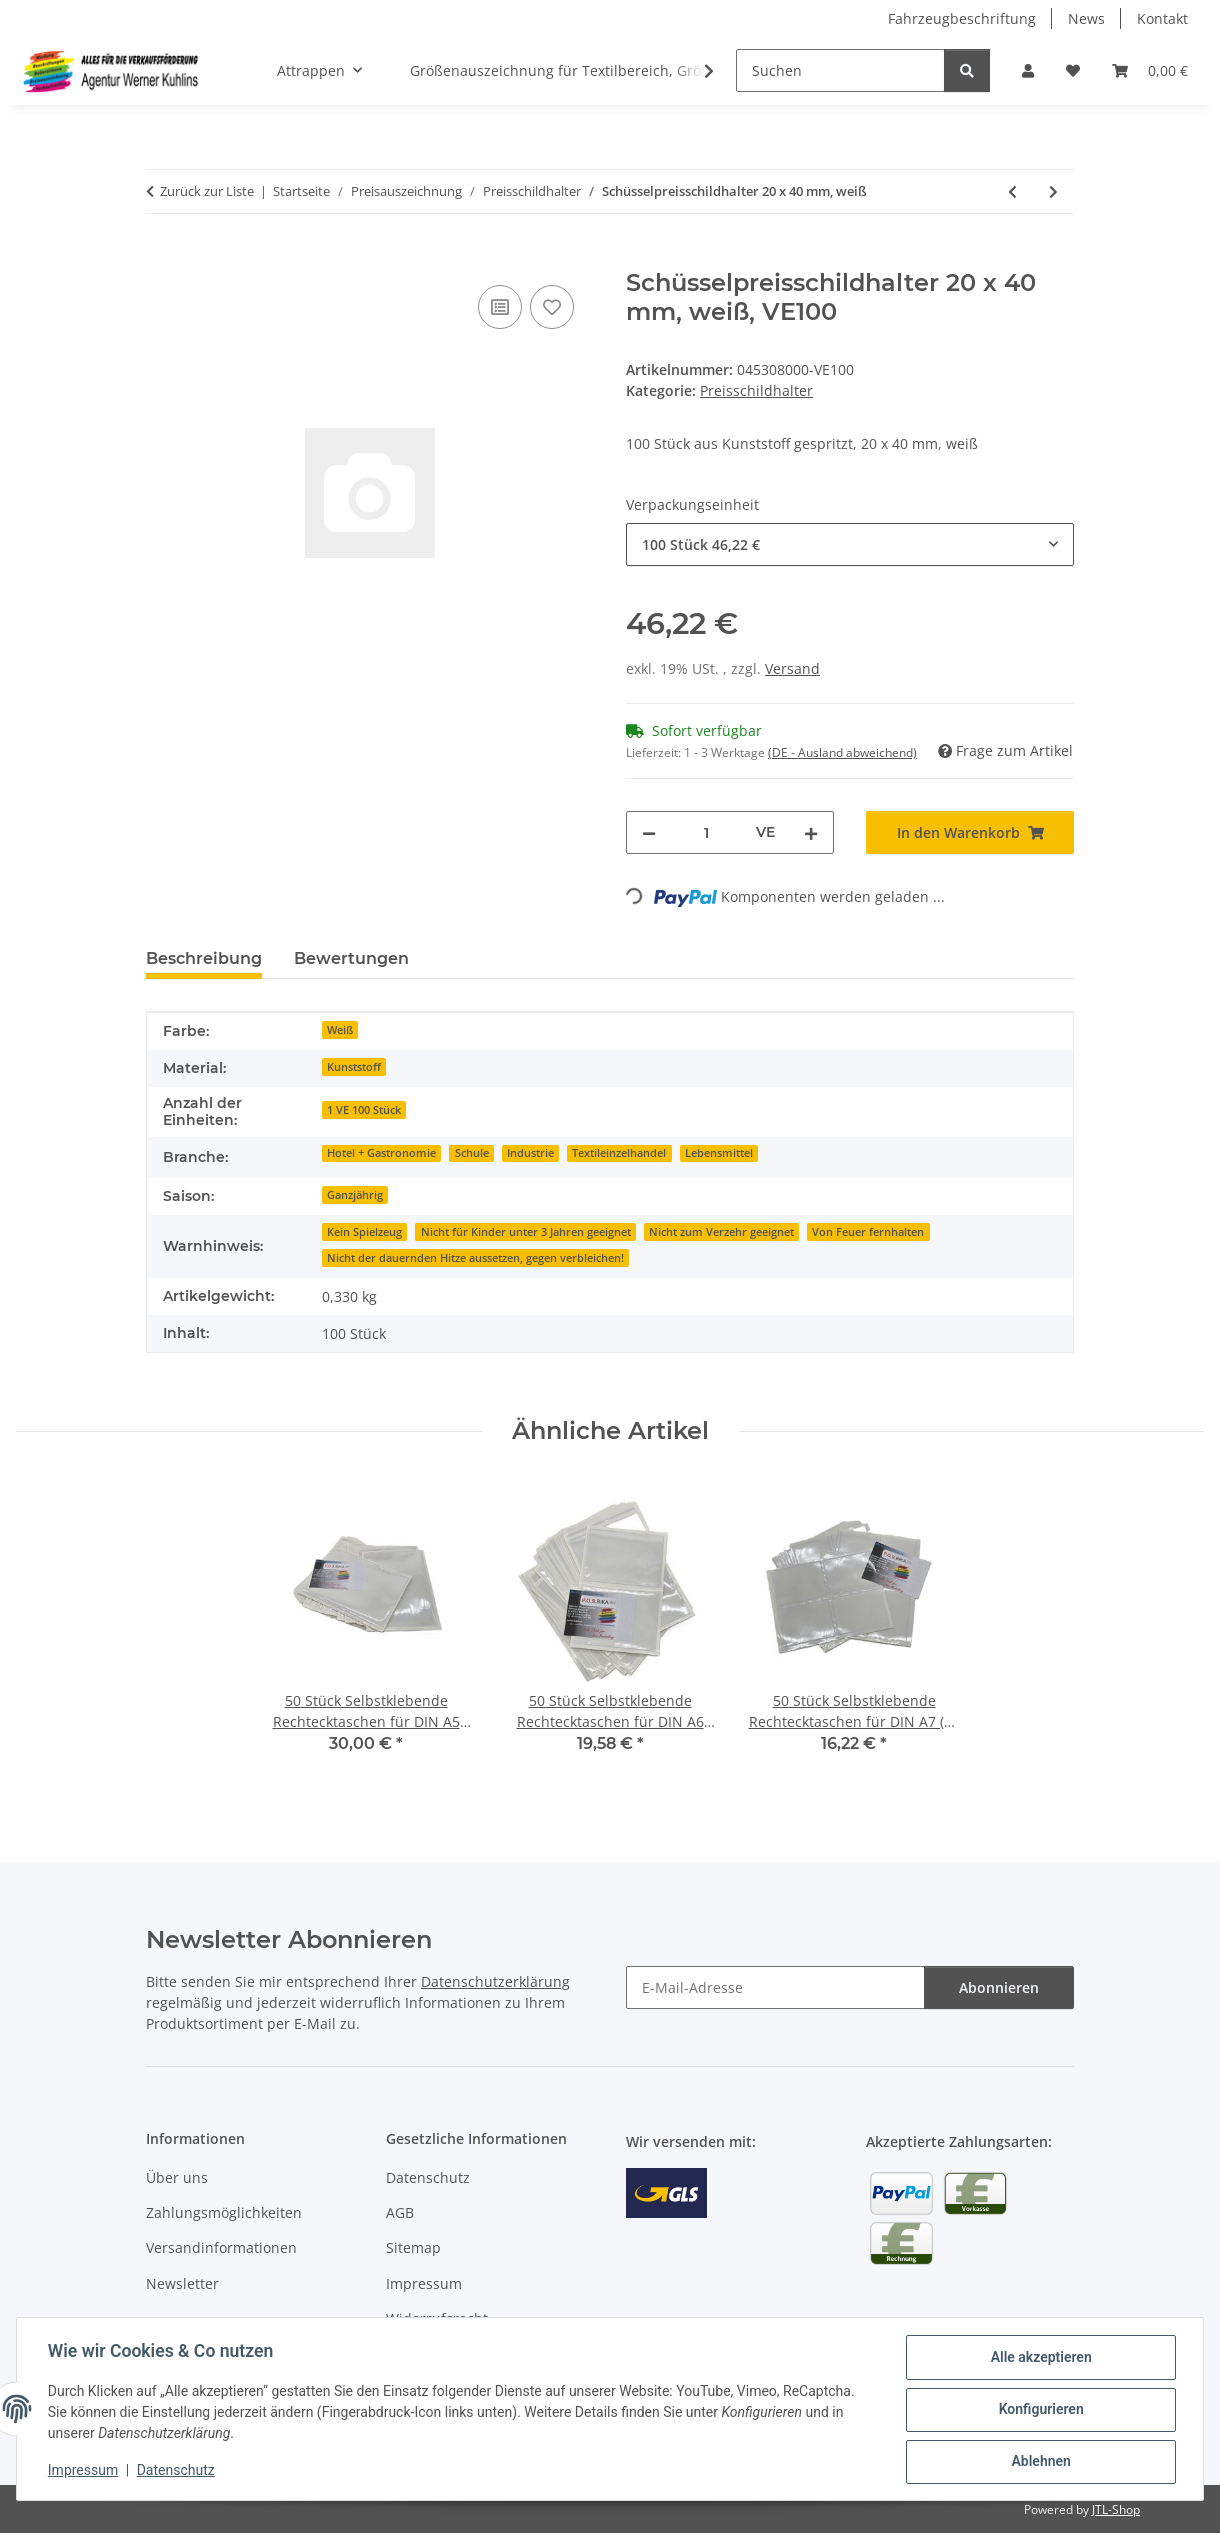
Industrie (530, 1153)
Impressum (84, 2471)
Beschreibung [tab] (204, 958)
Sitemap (413, 2247)
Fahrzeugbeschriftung (962, 18)
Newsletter (182, 2283)
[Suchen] (840, 70)
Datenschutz (177, 2471)
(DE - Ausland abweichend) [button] (842, 752)
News (1086, 18)
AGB (400, 2212)
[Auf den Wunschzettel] (552, 307)
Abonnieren (999, 1987)
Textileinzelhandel (619, 1153)
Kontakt (1162, 18)
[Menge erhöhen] (811, 832)
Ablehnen (1039, 2462)
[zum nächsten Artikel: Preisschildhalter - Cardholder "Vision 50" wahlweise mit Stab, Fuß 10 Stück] (1053, 191)
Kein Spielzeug (364, 1232)
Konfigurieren (1039, 2410)
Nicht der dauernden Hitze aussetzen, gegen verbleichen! (475, 1258)
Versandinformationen (221, 2247)
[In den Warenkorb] (162, 258)
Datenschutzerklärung (495, 1981)
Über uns (177, 2177)
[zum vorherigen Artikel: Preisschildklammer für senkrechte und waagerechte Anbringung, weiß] (1012, 191)
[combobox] (850, 544)
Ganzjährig (355, 1195)
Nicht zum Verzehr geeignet (721, 1232)
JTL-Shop (1116, 2509)
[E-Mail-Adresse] (775, 1987)
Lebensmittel (719, 1153)
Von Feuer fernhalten (868, 1232)
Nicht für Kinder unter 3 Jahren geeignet (526, 1232)
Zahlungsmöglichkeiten (224, 2212)
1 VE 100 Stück (364, 1110)
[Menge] (706, 832)
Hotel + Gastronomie (381, 1153)
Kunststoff (354, 1067)
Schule (472, 1153)
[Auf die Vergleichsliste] (500, 307)
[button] (1028, 70)
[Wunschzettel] (1073, 70)
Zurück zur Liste (207, 191)
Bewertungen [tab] (351, 958)
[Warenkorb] (1150, 70)
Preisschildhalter (756, 390)
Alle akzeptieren (1039, 2358)
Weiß (340, 1030)
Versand (792, 668)
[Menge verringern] (649, 832)
